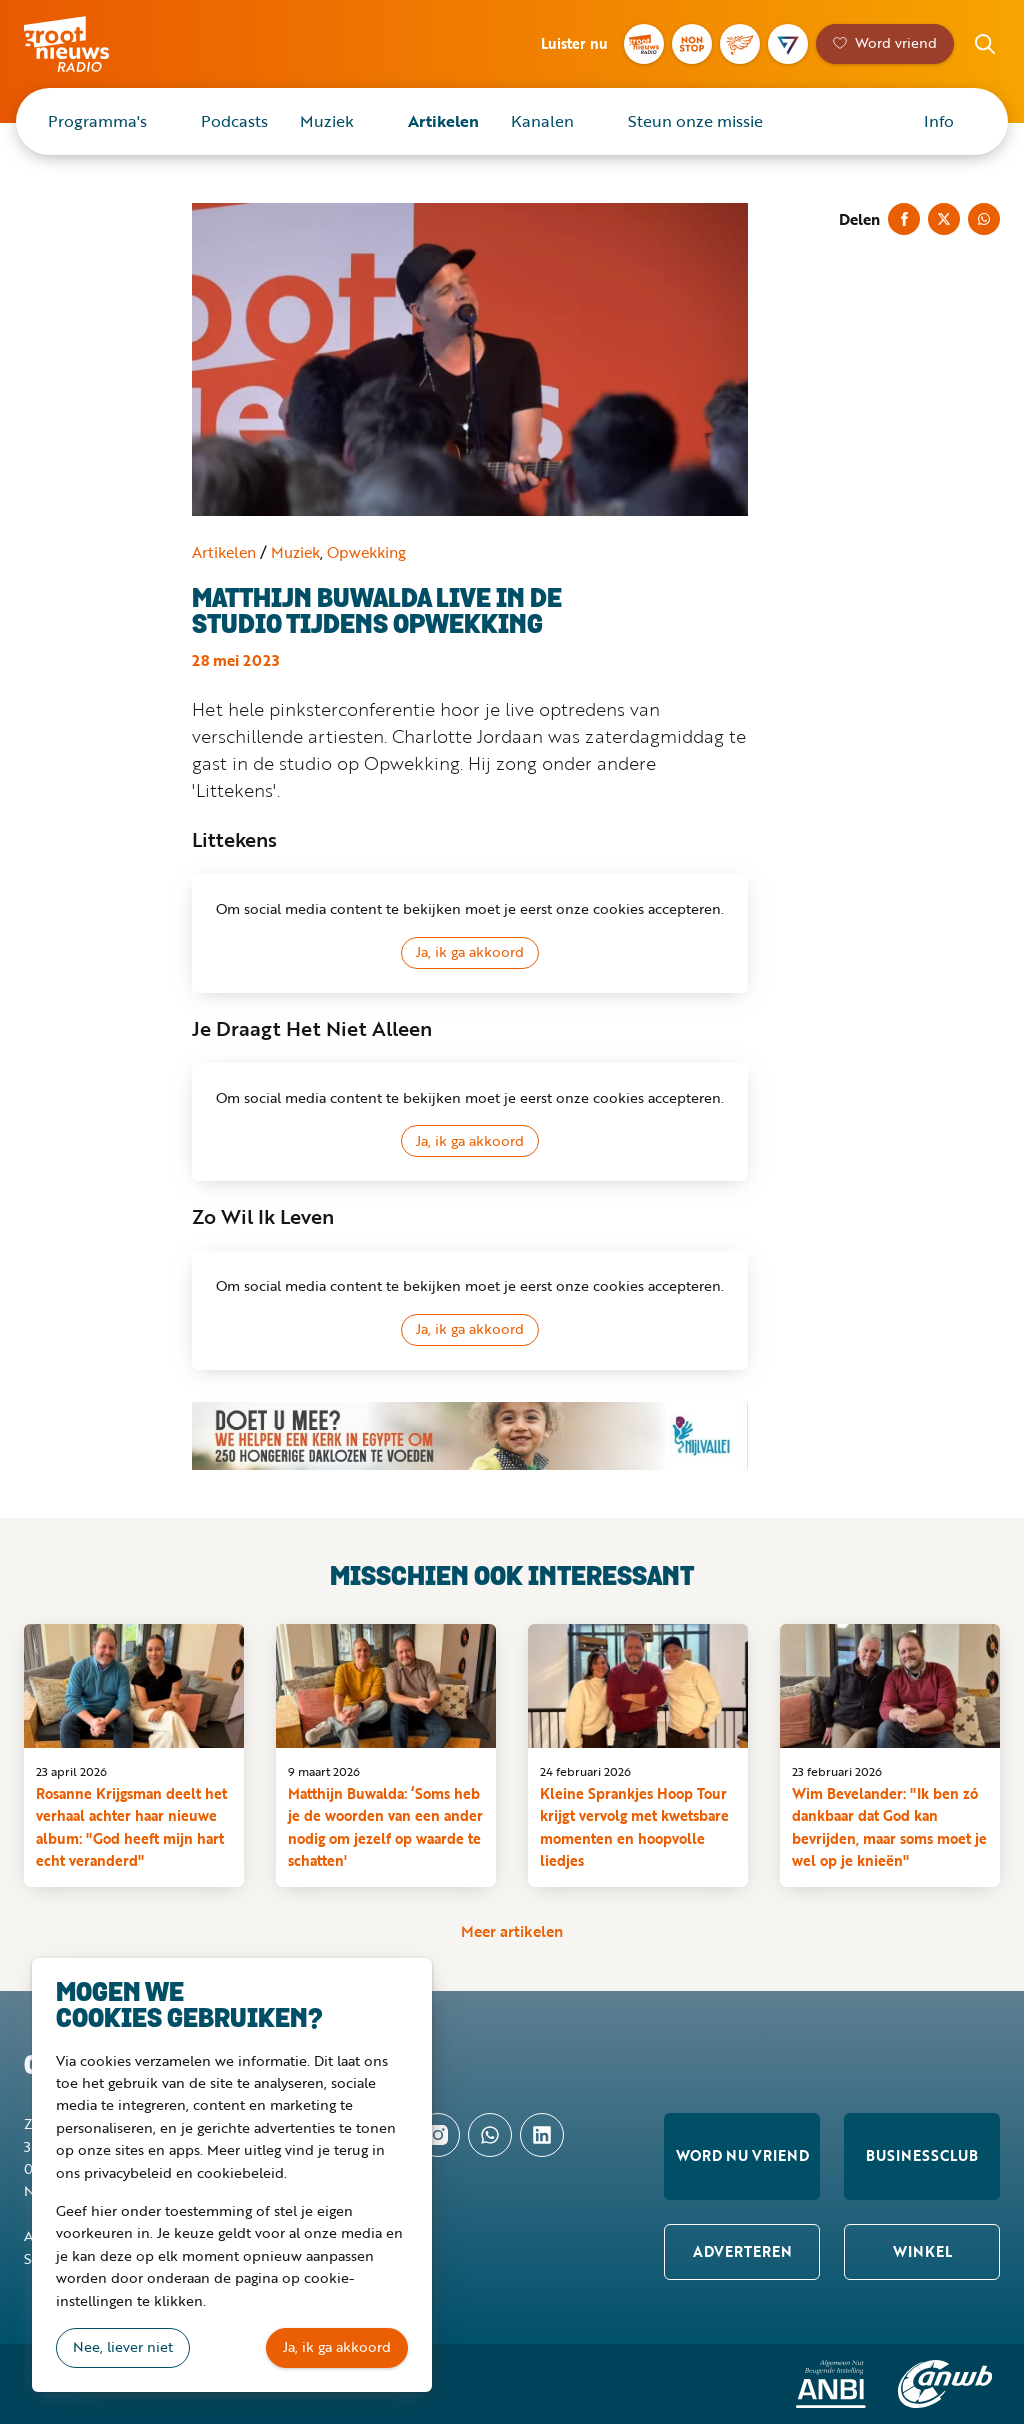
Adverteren (742, 2251)
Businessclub (922, 2155)
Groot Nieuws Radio (94, 44)
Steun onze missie (695, 121)
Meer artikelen (512, 1931)
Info (939, 121)
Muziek (327, 121)
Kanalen (542, 121)
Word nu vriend (742, 2155)
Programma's (97, 121)
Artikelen (443, 121)
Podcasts (234, 121)
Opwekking (366, 552)
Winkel (922, 2251)
